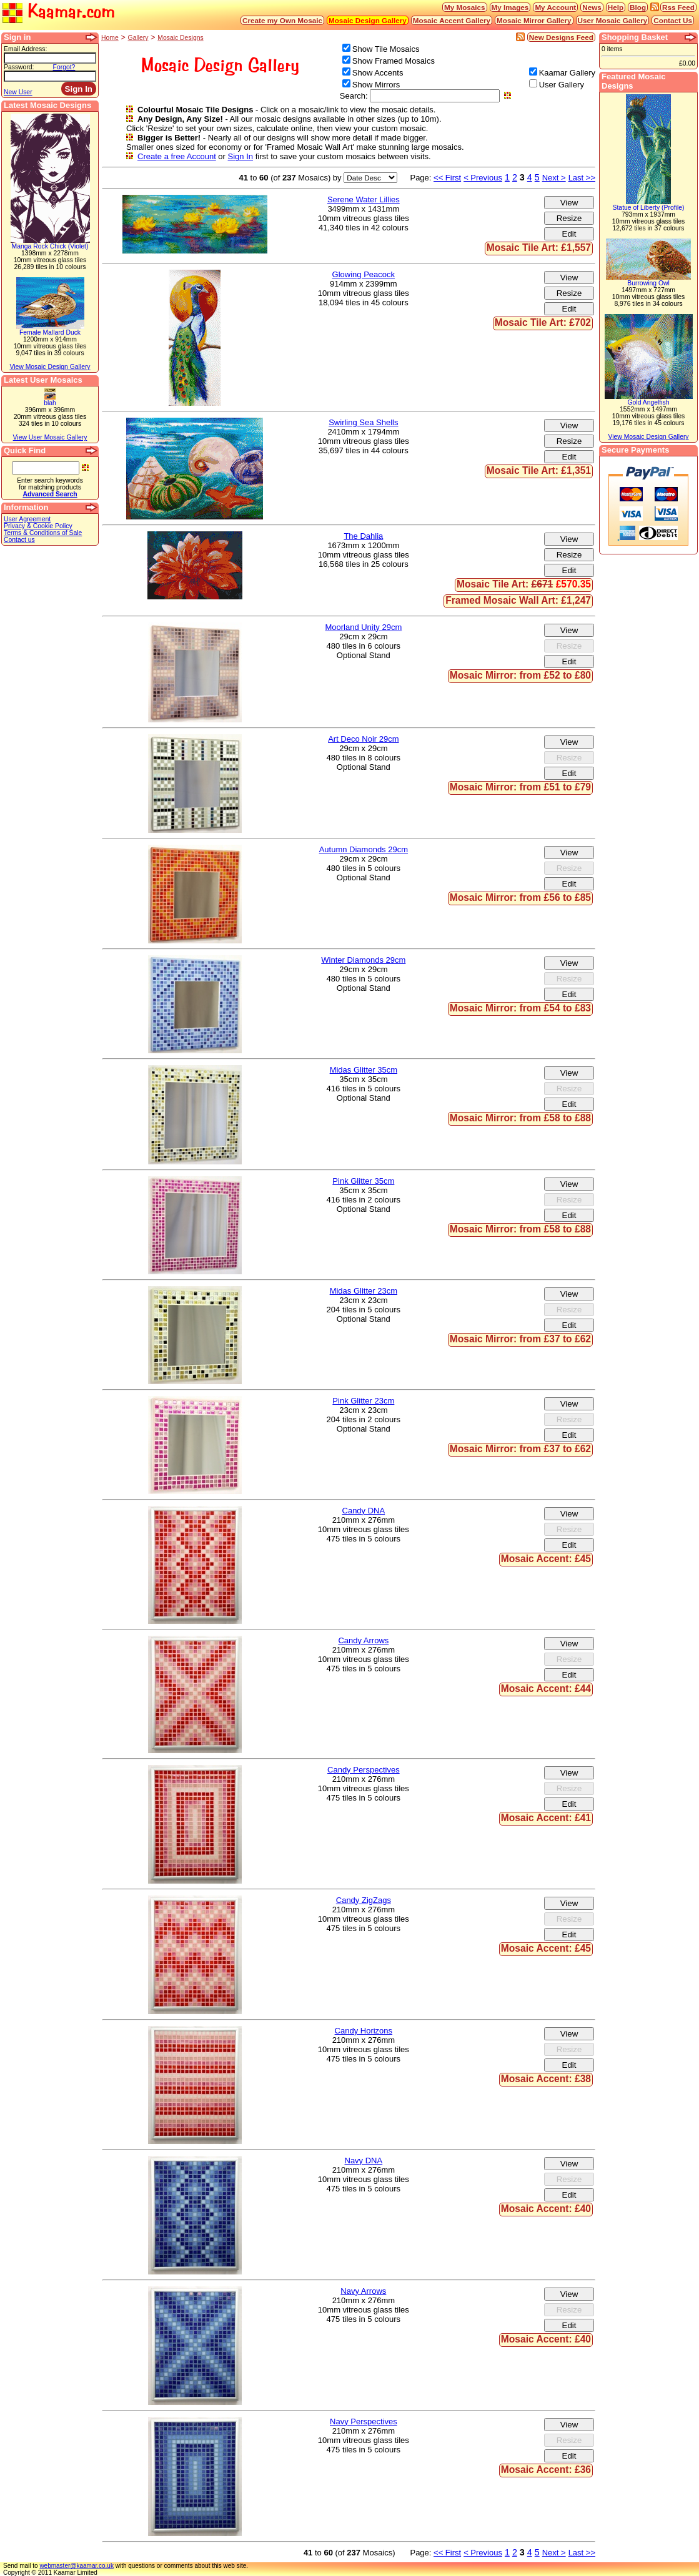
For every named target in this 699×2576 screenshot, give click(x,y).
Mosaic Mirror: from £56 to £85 (520, 897)
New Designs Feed (561, 37)
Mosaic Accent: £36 (546, 2469)
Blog (638, 7)
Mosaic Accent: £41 (546, 1817)
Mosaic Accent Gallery (451, 20)
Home (110, 37)
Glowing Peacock (363, 274)
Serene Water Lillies (363, 199)
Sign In (240, 156)
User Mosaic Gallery (613, 20)
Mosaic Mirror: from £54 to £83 (520, 1008)
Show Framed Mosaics (393, 61)
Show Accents (378, 72)
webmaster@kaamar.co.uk (76, 2565)
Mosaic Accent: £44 (546, 1688)
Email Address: (25, 49)
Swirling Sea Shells (363, 422)
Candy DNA (363, 1510)
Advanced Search (49, 494)
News (592, 7)
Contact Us (672, 20)
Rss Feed (678, 7)
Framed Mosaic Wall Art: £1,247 (518, 600)
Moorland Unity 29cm (363, 627)
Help (615, 7)
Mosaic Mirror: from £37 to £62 (520, 1339)
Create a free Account (176, 156)
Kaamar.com (58, 12)
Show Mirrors (376, 84)
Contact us (19, 539)
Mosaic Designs (180, 37)
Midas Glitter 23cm (363, 1290)
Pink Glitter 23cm (363, 1400)
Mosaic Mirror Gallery (534, 20)
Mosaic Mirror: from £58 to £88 (520, 1118)
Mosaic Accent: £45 (546, 1558)
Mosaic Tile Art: (524, 584)
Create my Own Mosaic (282, 20)
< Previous (483, 177)
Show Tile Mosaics (386, 49)
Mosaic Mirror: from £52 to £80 (520, 675)
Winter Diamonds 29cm (363, 960)
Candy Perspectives (363, 1769)
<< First (447, 177)
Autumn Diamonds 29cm (363, 849)
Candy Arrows (363, 1640)
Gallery (138, 37)
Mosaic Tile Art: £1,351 (539, 470)
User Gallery (561, 84)
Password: (19, 67)
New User (18, 92)
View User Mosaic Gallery (50, 437)
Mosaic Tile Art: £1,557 (539, 247)
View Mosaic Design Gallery (49, 366)
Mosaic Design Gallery (368, 20)
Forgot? (64, 67)
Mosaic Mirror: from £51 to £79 (520, 787)
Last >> (581, 177)
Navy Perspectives (363, 2421)
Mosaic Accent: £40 (546, 2208)
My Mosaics (464, 7)
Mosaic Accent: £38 (546, 2078)
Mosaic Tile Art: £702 (543, 322)
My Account (555, 7)
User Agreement (27, 519)
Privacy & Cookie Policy (38, 526)
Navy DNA (364, 2160)
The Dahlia (363, 536)
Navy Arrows (363, 2291)
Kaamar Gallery (567, 72)
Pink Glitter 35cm (363, 1181)
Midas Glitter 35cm (363, 1069)
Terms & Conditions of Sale (43, 532)
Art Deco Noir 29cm (363, 739)
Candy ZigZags (363, 1900)
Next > (554, 177)
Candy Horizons (364, 2030)
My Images (510, 7)
